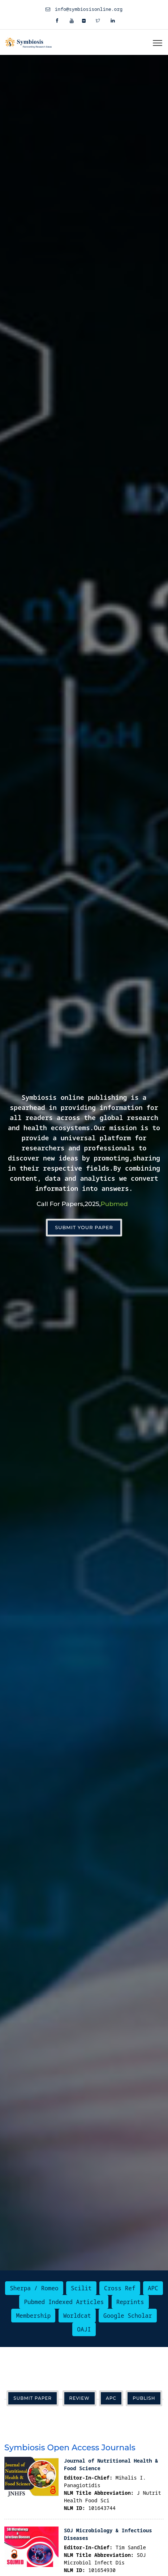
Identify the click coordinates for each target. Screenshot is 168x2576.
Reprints (130, 2302)
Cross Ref (119, 2288)
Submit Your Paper (84, 1227)
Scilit (81, 2288)
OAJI (84, 2329)
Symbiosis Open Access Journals (69, 2447)
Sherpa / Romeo (34, 2288)
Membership (33, 2316)
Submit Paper (32, 2398)
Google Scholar (127, 2316)
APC (153, 2288)
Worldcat (77, 2316)
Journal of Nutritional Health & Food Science (111, 2464)
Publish (144, 2398)
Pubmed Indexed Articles (64, 2302)
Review (79, 2398)
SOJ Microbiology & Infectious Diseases (108, 2534)
